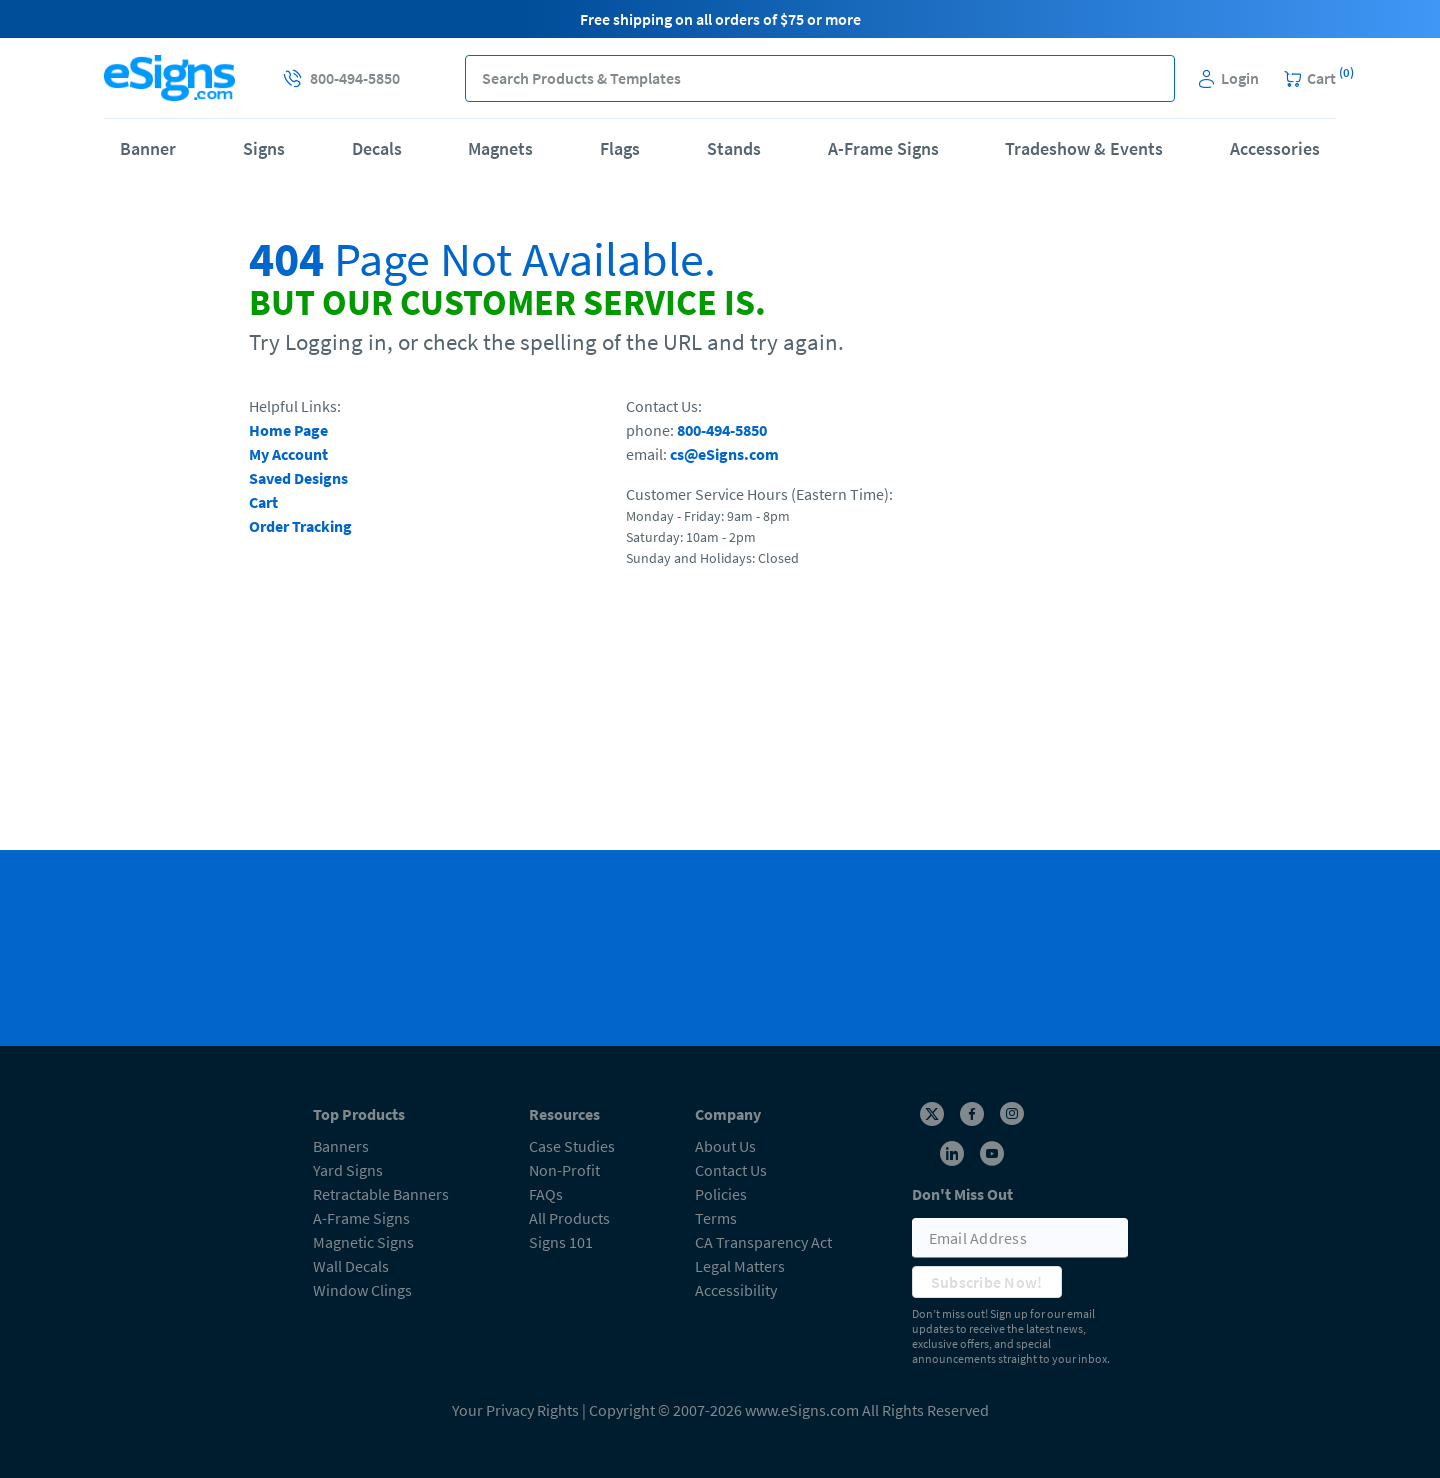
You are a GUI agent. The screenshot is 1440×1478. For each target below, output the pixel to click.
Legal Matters (740, 1266)
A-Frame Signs (883, 148)
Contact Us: (664, 406)
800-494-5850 (722, 430)
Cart (263, 502)
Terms (716, 1218)
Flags (620, 148)
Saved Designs (298, 478)
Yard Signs (348, 1170)
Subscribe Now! (987, 1282)
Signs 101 (561, 1242)
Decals (377, 148)
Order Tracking (300, 526)
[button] (1151, 78)
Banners (341, 1146)
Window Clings (362, 1290)
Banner (148, 148)
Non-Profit (564, 1170)
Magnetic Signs (363, 1242)
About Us (725, 1146)
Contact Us (731, 1170)
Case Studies (572, 1146)
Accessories (1275, 148)
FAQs (546, 1194)
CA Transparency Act (763, 1242)
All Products (569, 1218)
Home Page (288, 430)
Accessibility (736, 1290)
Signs (264, 148)
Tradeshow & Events (1084, 148)
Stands (734, 148)
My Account (288, 454)
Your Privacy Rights (515, 1410)
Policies (721, 1194)
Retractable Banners (381, 1194)
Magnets (500, 148)
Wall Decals (351, 1266)
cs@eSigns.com (724, 454)
